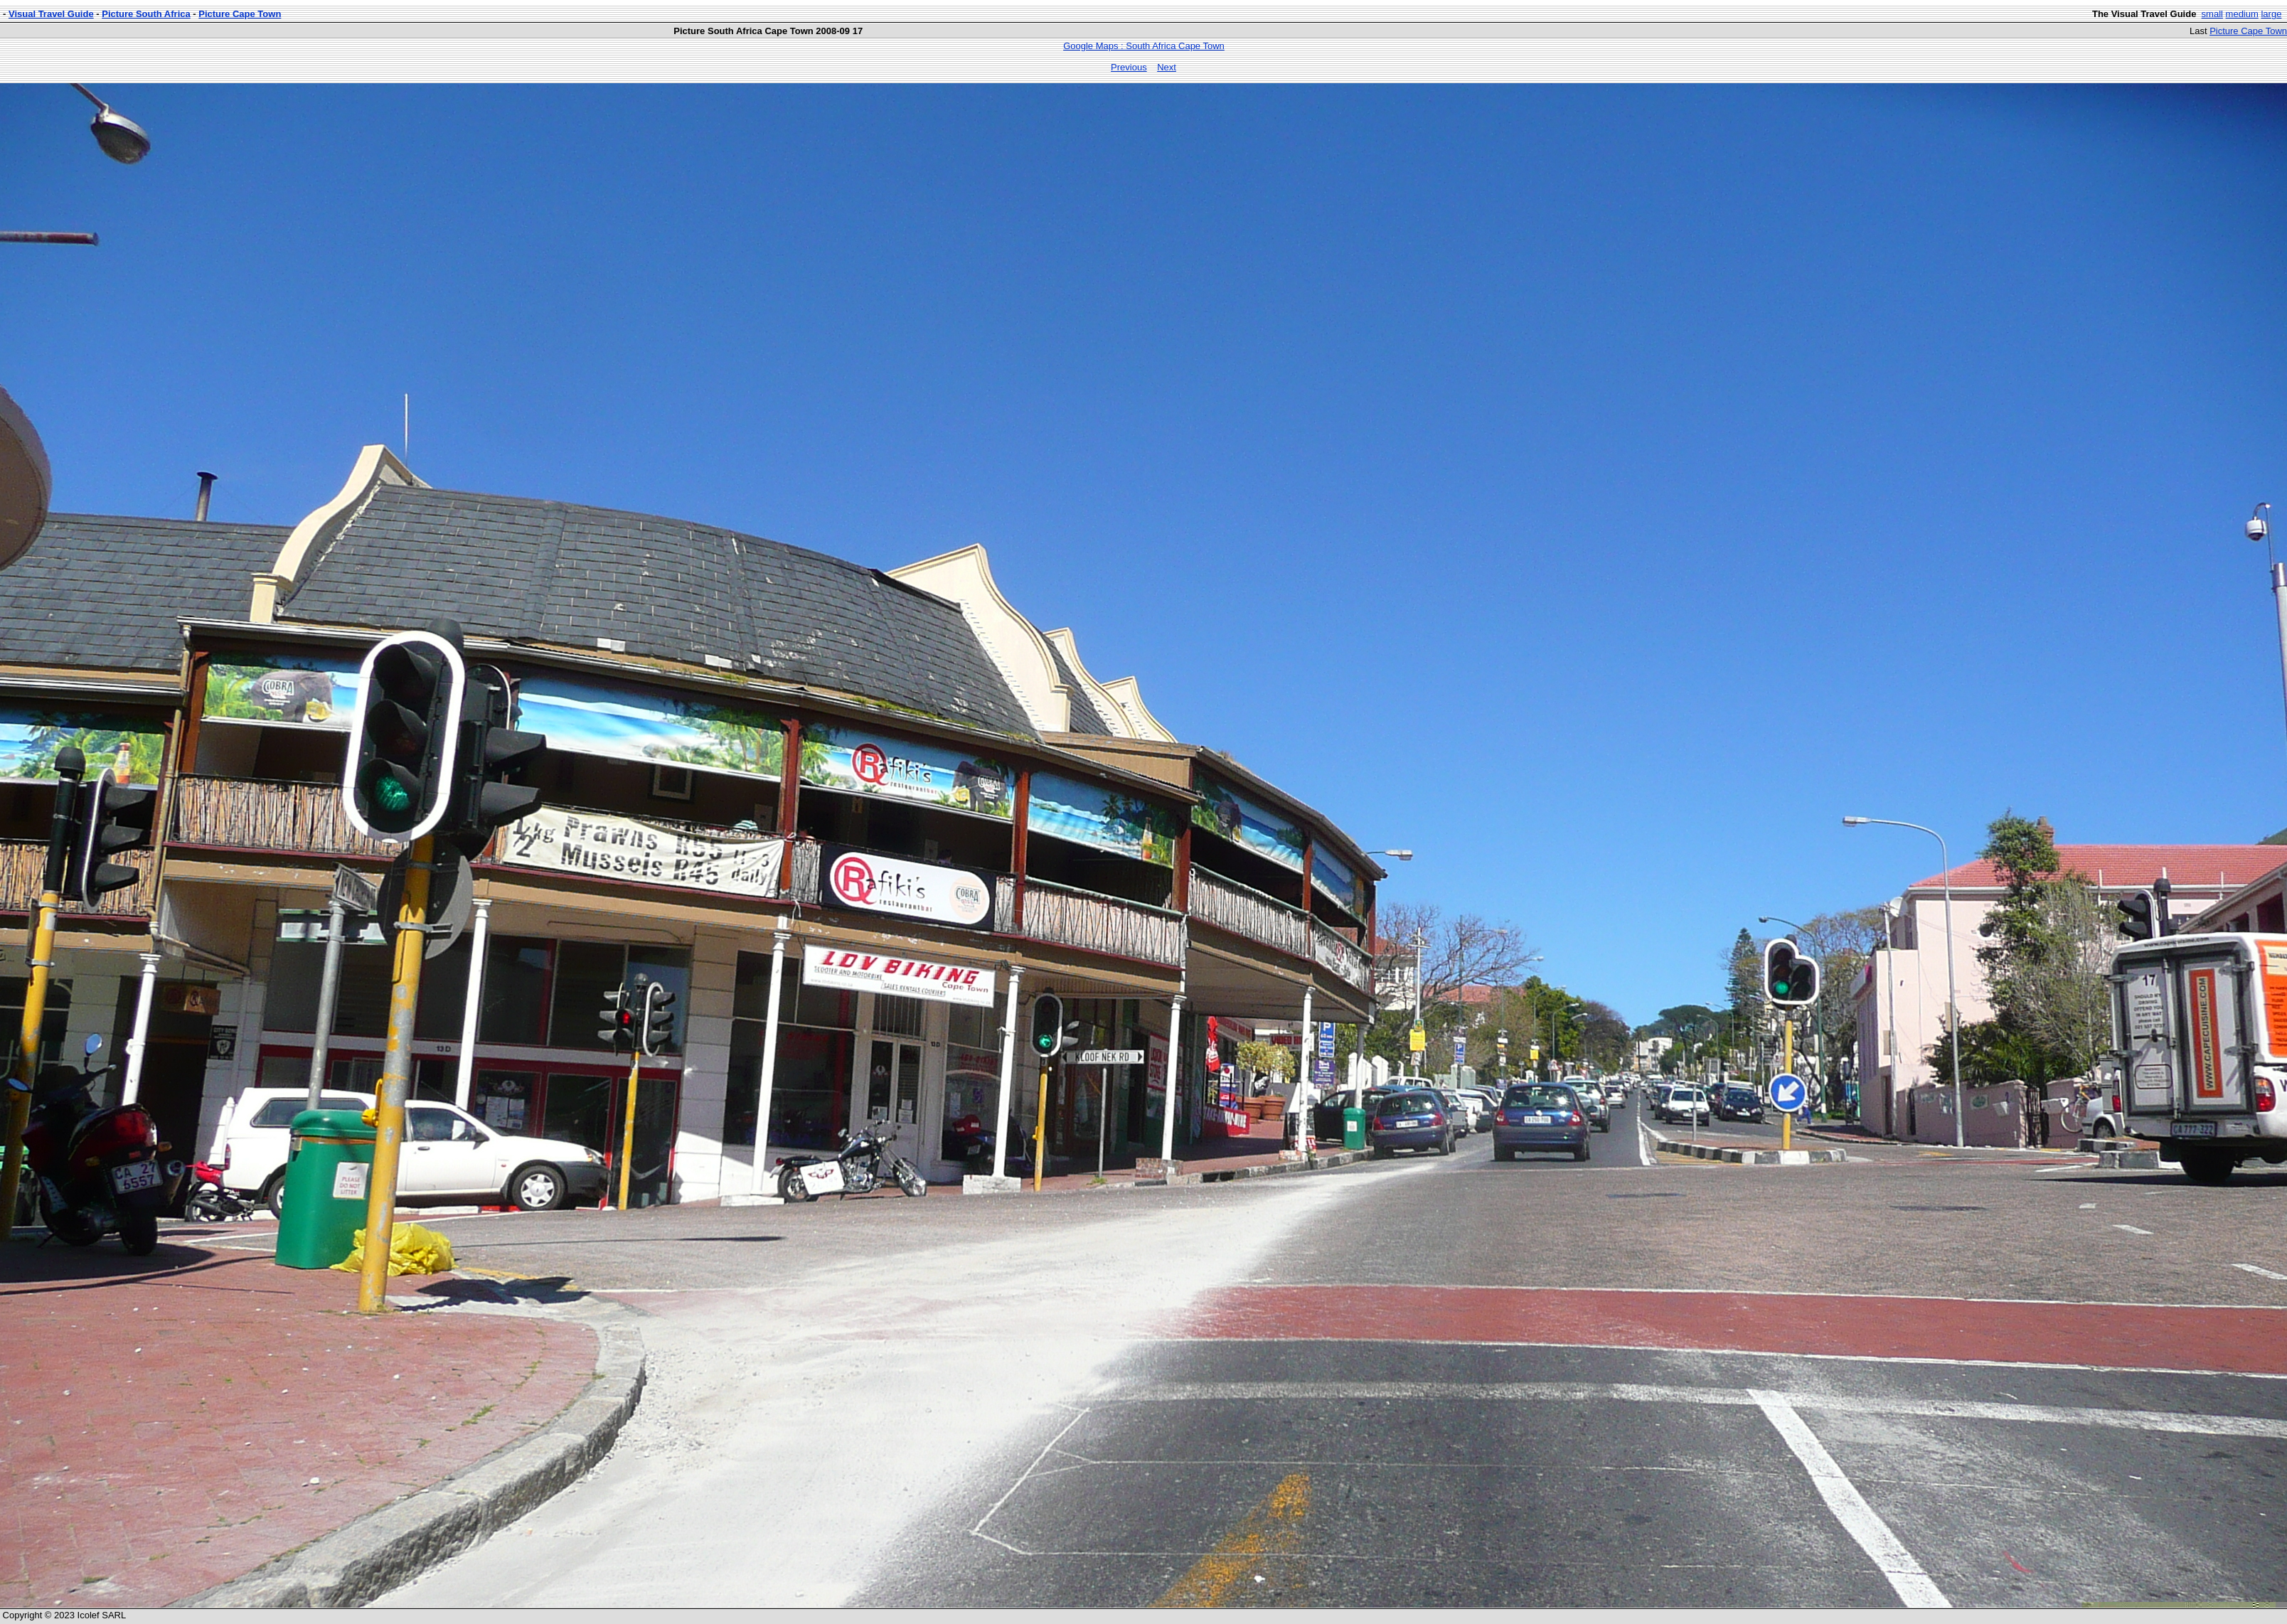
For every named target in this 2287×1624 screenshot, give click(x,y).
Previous (1129, 67)
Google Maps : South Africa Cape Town (1144, 46)
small (2212, 14)
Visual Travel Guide (51, 14)
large (2271, 14)
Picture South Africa (146, 14)
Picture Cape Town (239, 14)
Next (1166, 67)
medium (2242, 14)
